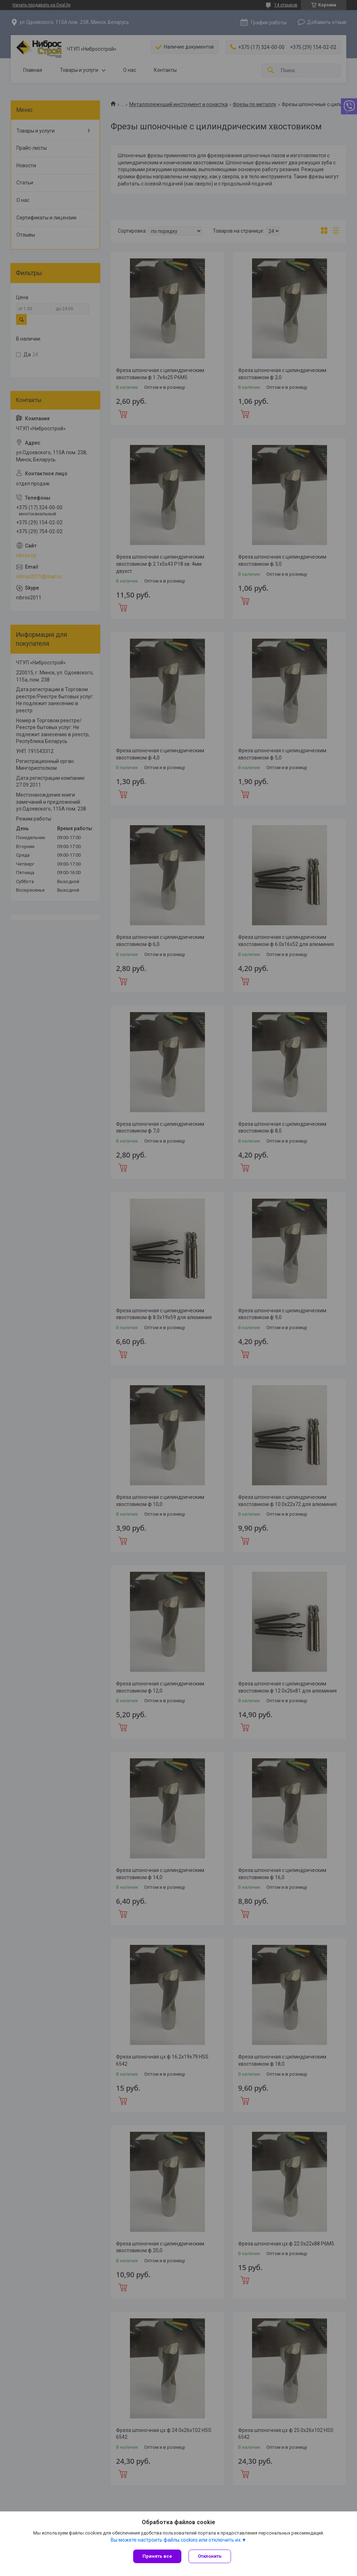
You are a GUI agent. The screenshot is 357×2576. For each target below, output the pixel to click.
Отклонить (210, 2556)
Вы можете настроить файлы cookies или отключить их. (176, 2540)
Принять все (157, 2556)
